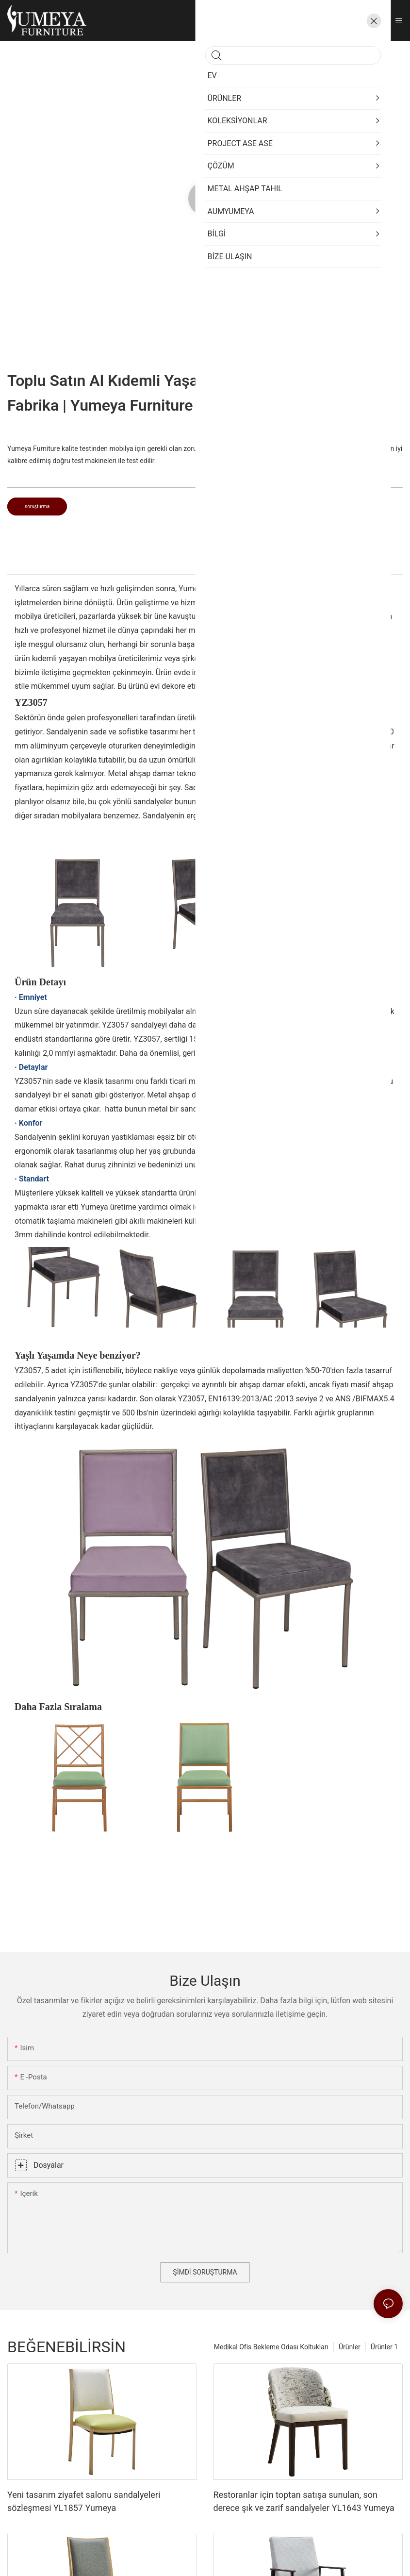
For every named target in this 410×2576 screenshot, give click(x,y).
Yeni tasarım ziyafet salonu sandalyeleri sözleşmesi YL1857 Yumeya (83, 2501)
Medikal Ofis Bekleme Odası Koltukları (271, 2347)
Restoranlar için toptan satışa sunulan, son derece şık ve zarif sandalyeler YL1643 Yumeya (303, 2501)
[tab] (205, 565)
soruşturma (37, 506)
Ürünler (350, 2347)
